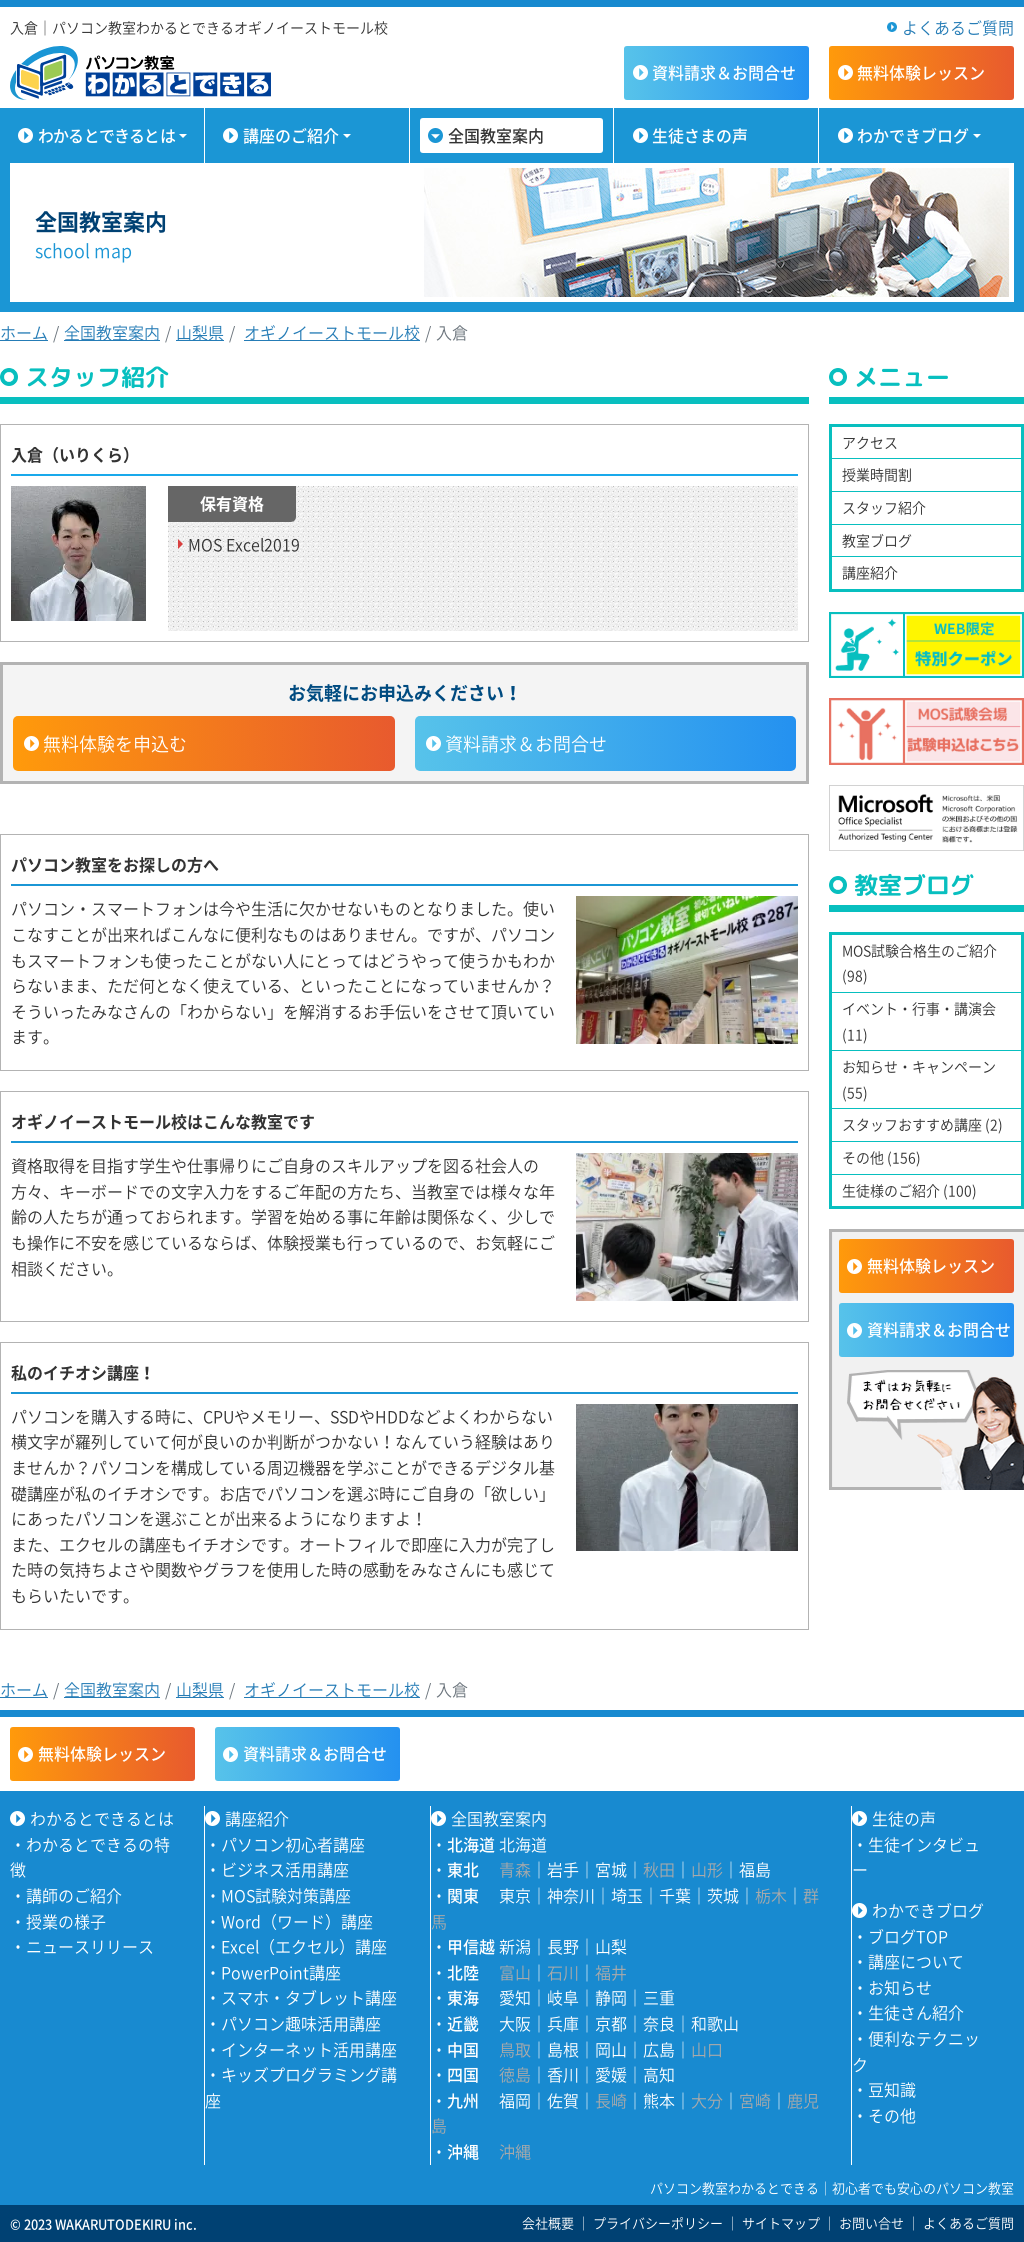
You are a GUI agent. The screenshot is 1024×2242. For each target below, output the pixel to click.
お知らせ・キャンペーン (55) (919, 1079)
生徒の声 (904, 1818)
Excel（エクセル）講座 (304, 1946)
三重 (659, 1997)
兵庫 (563, 2023)
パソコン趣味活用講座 (301, 2023)
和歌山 (715, 2023)
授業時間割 (877, 474)
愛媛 (611, 2074)
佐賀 (563, 2100)
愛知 (515, 1997)
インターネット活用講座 (309, 2049)
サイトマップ (781, 2222)
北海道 (523, 1844)
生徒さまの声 (700, 135)
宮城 (611, 1869)
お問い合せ (871, 2222)
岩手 (563, 1869)
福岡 (515, 2100)
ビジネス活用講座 (285, 1869)
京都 (611, 2023)
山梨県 (200, 332)
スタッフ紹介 (884, 507)
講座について (916, 1961)
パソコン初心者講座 (293, 1844)
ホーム (24, 332)
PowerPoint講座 (281, 1972)
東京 (515, 1895)
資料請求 (724, 72)
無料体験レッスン (931, 1265)
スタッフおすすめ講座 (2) (922, 1124)
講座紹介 (870, 572)
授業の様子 (66, 1921)
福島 (755, 1869)
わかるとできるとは (106, 135)
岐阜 (563, 1997)
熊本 (659, 2100)
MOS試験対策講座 (286, 1895)
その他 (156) (881, 1157)
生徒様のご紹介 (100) (909, 1190)
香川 (563, 2074)
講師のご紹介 (74, 1895)
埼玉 (627, 1895)
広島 (659, 2049)
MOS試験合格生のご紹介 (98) (919, 963)
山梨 (611, 1946)
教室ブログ (877, 540)
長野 (563, 1946)
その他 (892, 2115)
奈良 (659, 2023)
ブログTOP (908, 1936)
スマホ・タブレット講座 (309, 1997)
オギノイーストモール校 (332, 332)
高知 (659, 2074)
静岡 (611, 1997)
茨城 (723, 1895)
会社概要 (548, 2222)
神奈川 (571, 1895)
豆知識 (892, 2089)
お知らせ (900, 1987)
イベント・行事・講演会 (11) (919, 1021)
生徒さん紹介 (916, 2012)
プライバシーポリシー (658, 2222)
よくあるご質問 (958, 27)
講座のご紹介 (291, 135)
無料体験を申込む (115, 743)
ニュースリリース (90, 1946)
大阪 (515, 2023)
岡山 (611, 2049)
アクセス (870, 442)
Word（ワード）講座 (297, 1921)
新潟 (515, 1946)
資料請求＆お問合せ (526, 743)
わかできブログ (913, 135)
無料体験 (921, 72)
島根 (563, 2049)
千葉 (675, 1895)
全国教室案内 (496, 135)
